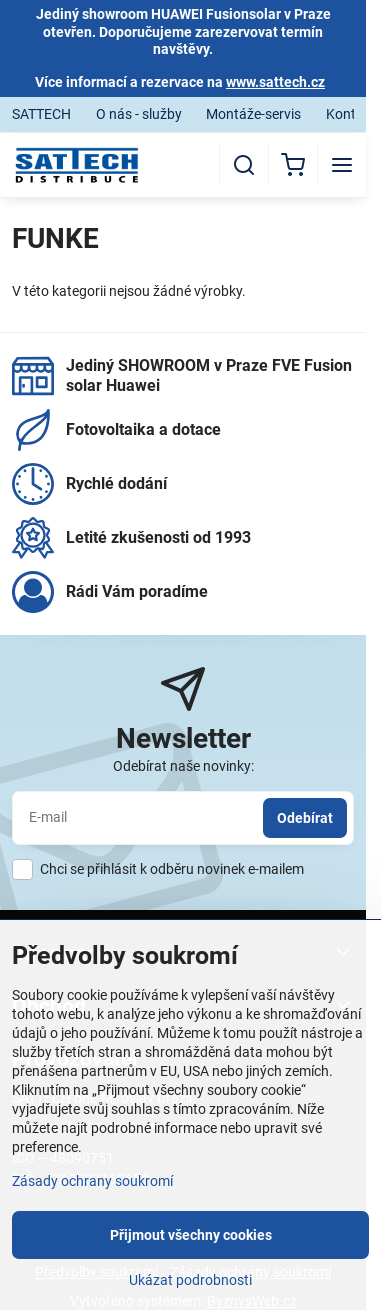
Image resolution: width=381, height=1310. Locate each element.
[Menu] (342, 165)
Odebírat (305, 818)
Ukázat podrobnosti (190, 1280)
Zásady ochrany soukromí (92, 1181)
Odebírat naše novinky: (183, 766)
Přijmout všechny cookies (191, 1235)
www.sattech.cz (275, 82)
